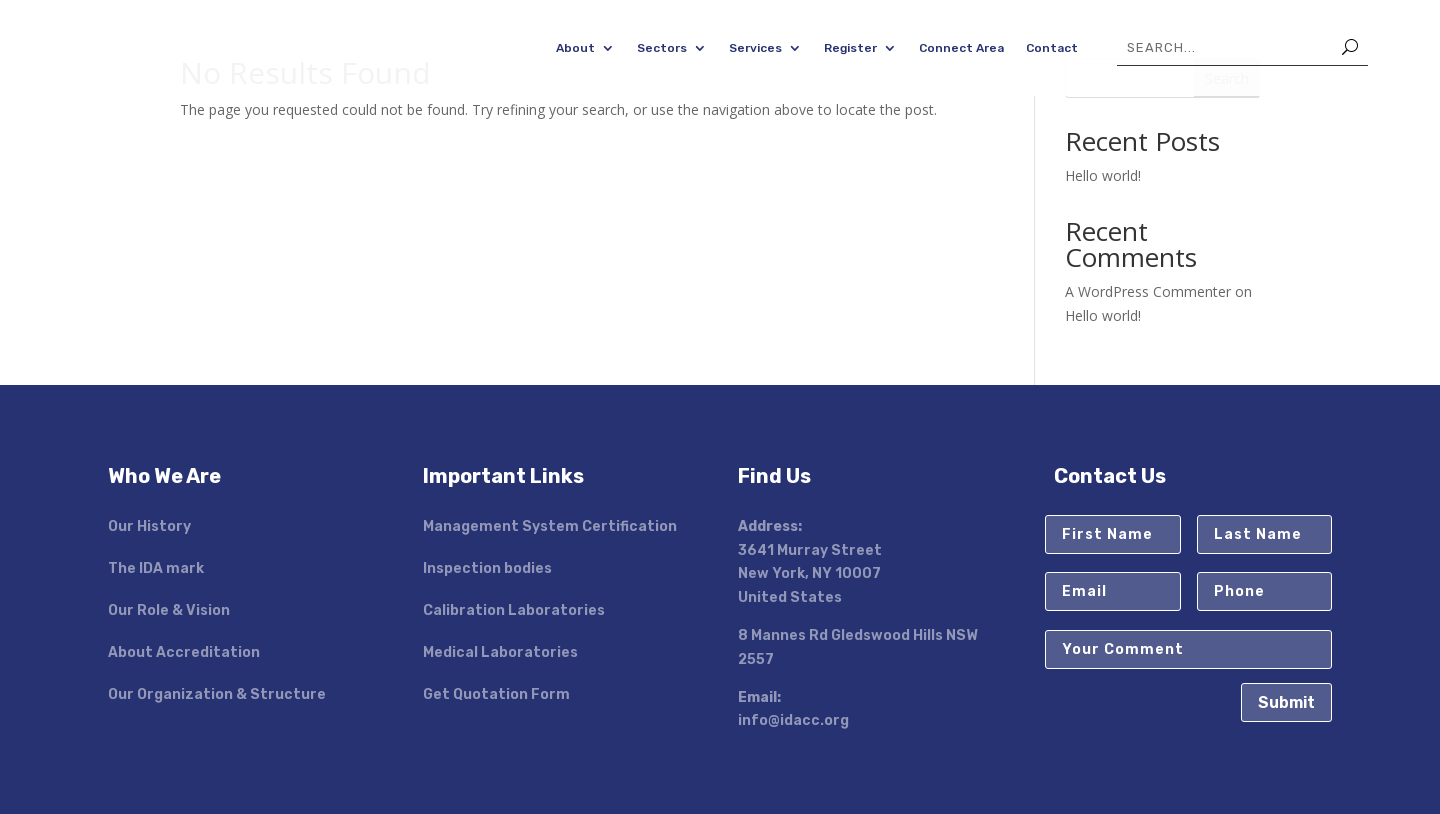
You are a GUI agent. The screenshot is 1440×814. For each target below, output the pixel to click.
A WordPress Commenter (1148, 291)
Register (850, 48)
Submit (1286, 702)
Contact (1052, 48)
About (575, 48)
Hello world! (1103, 175)
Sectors (662, 48)
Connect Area (961, 48)
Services (755, 48)
